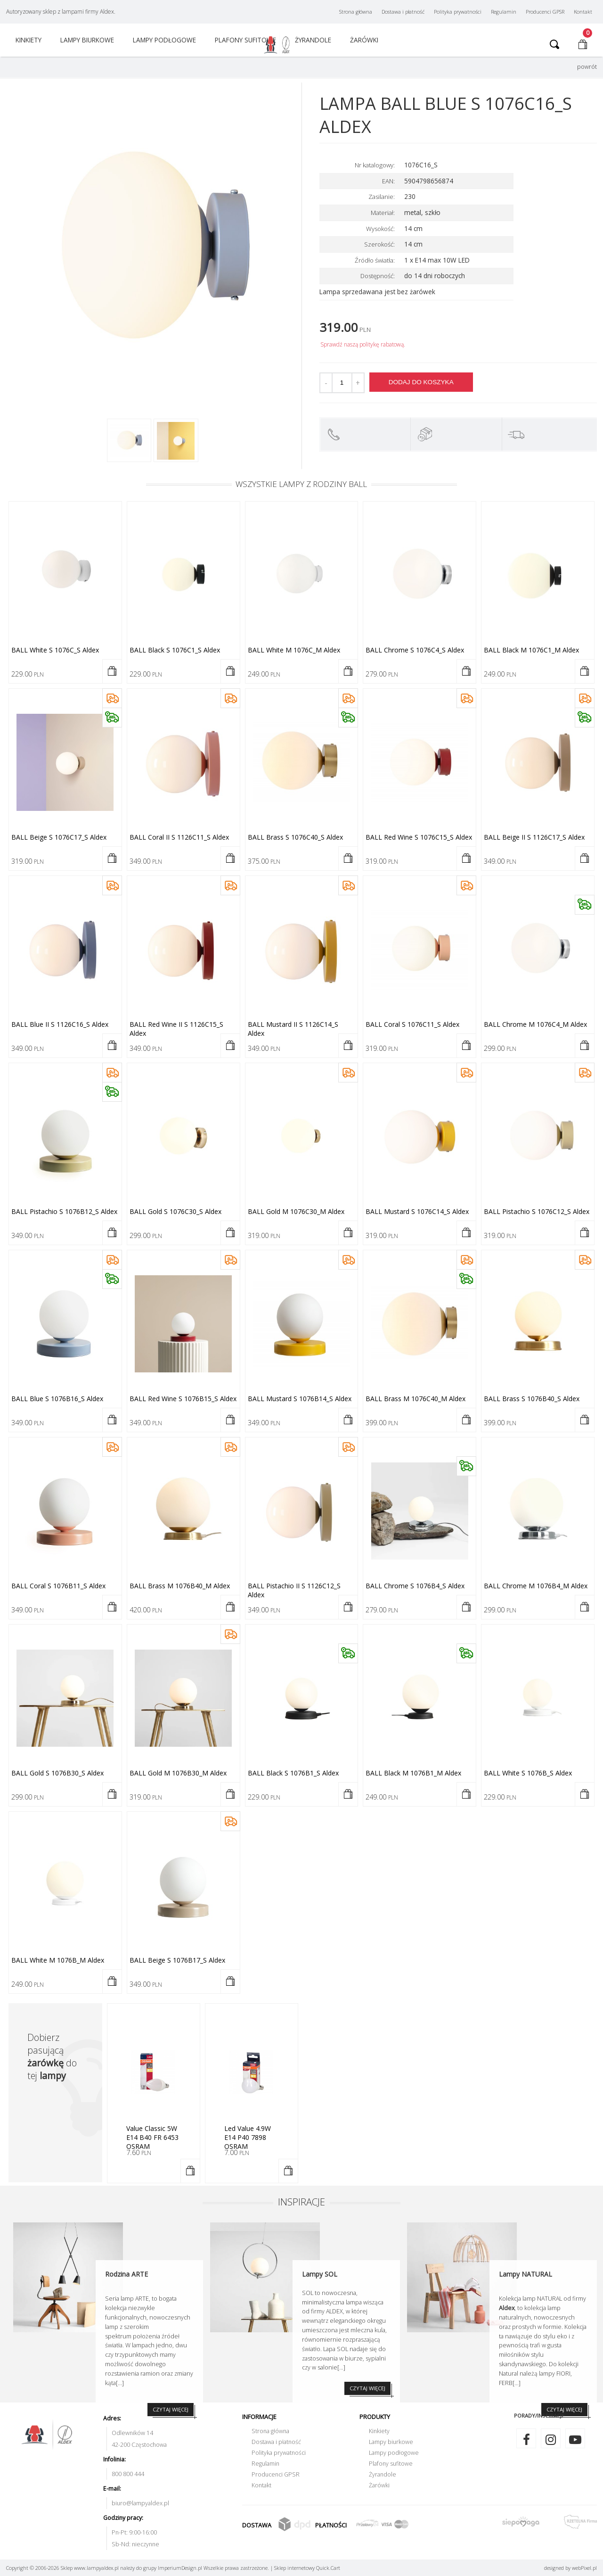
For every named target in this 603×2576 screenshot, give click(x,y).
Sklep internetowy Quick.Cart (307, 2567)
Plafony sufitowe (245, 39)
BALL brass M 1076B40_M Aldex (180, 1585)
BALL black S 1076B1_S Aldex (293, 1772)
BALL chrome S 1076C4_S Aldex (415, 649)
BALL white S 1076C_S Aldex (55, 649)
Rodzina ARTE (126, 2274)
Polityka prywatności (457, 11)
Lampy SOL (319, 2274)
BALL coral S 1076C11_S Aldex (412, 1024)
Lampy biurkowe (87, 39)
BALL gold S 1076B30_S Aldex (57, 1772)
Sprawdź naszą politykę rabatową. (362, 344)
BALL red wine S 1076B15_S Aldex (183, 1398)
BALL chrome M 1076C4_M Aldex (535, 1024)
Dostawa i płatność (403, 11)
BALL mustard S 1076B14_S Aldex (299, 1398)
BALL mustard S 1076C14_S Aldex (417, 1211)
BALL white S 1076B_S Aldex (528, 1772)
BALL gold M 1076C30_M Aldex (296, 1211)
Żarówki (364, 39)
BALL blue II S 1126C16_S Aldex (59, 1024)
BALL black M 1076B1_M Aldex (413, 1772)
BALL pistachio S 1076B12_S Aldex (64, 1211)
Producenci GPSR (545, 11)
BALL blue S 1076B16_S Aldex (57, 1398)
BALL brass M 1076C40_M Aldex (415, 1398)
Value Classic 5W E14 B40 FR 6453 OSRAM (152, 2137)
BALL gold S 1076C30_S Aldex (175, 1211)
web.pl (584, 2567)
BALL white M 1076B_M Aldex (57, 1960)
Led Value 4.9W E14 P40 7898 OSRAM (247, 2137)
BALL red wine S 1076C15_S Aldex (419, 837)
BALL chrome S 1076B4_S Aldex (415, 1585)
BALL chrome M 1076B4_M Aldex (535, 1585)
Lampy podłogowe (164, 39)
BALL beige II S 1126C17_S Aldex (534, 837)
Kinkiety (28, 39)
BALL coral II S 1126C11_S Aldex (179, 837)
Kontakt (583, 11)
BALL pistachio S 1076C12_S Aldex (536, 1211)
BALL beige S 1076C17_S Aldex (58, 837)
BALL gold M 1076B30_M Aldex (178, 1772)
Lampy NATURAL (525, 2274)
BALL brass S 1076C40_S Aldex (295, 837)
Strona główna (355, 11)
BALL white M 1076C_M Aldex (294, 649)
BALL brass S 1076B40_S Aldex (531, 1398)
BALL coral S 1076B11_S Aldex (58, 1585)
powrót (587, 67)
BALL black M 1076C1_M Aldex (531, 649)
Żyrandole (382, 2474)
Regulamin (503, 11)
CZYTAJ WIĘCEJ (367, 2388)
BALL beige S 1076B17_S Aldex (177, 1960)
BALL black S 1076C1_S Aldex (175, 649)
